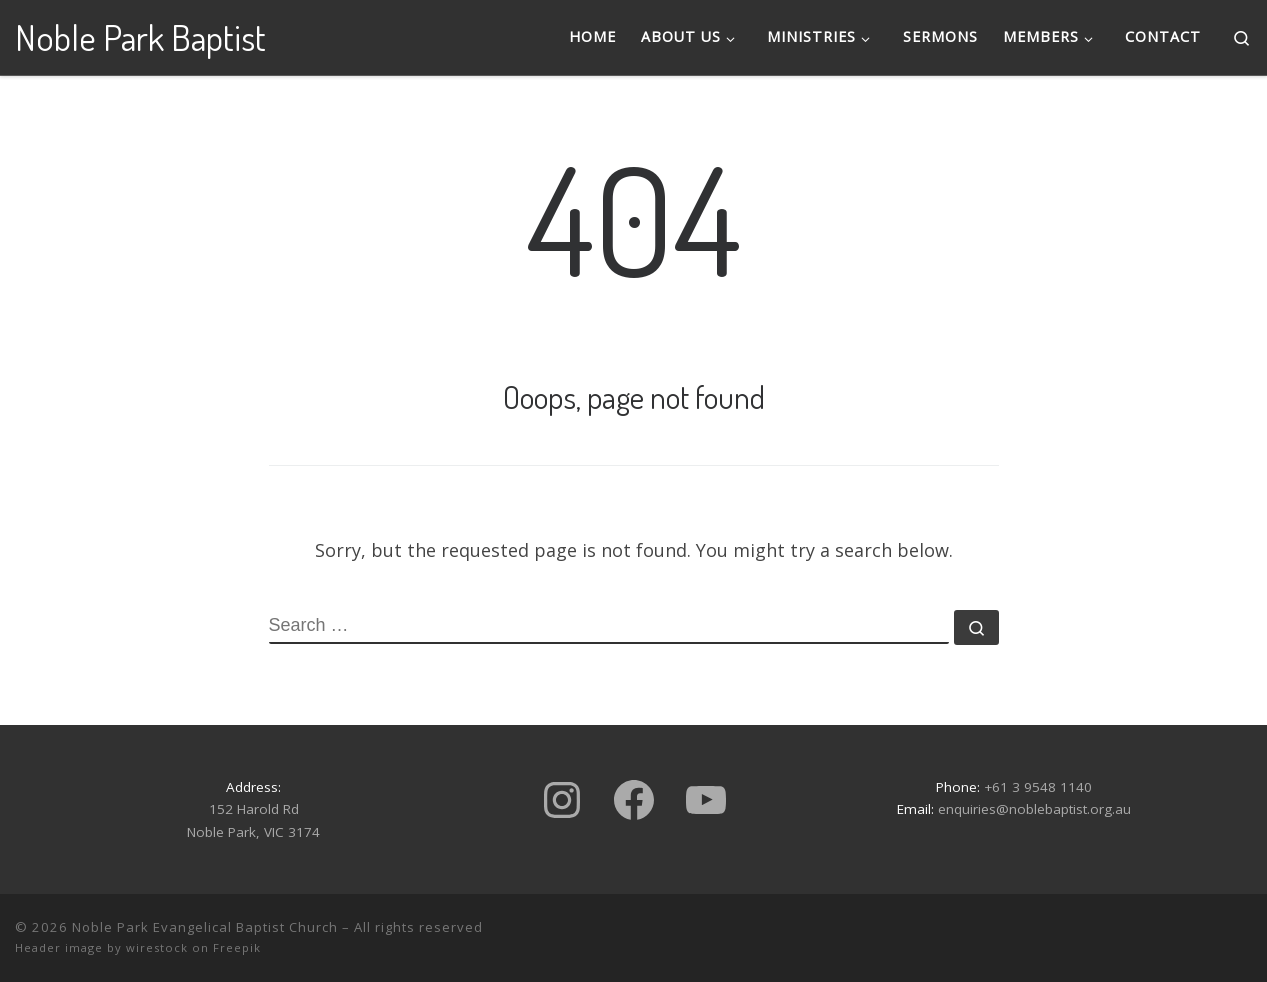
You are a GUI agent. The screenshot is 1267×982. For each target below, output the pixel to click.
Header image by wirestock (101, 947)
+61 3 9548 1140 (1038, 787)
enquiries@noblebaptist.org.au (1034, 809)
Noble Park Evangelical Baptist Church (205, 927)
